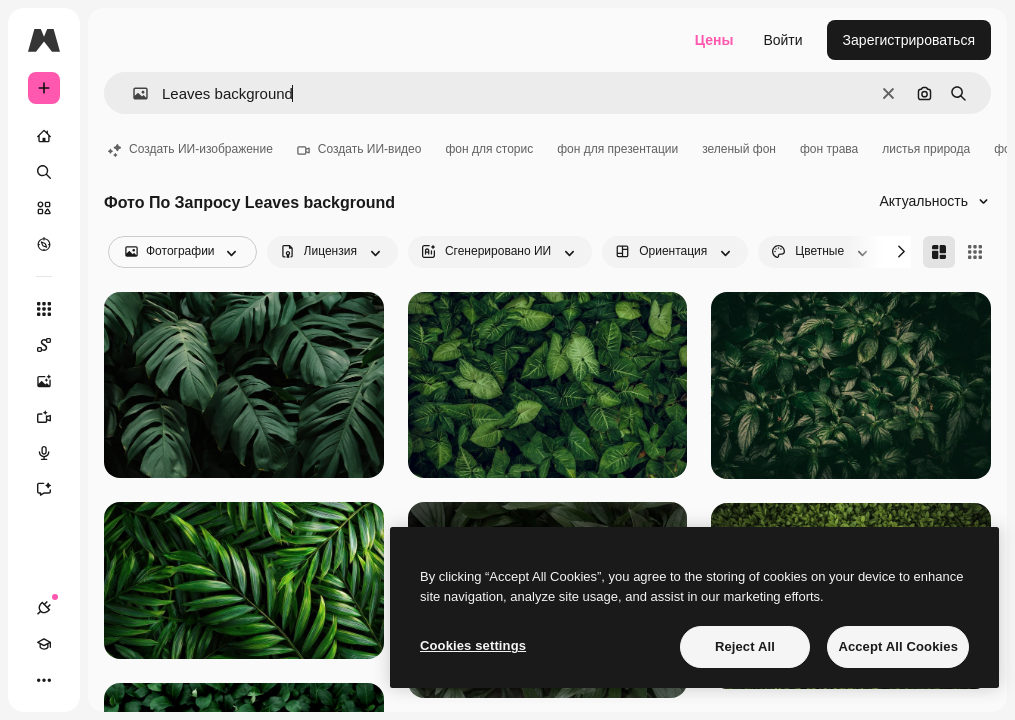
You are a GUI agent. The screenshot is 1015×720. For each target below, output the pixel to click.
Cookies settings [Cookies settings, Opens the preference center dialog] (473, 645)
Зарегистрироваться (909, 40)
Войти (782, 40)
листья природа (926, 149)
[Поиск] (44, 172)
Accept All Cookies (898, 646)
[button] (132, 93)
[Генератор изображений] (54, 381)
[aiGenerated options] (500, 252)
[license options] (332, 252)
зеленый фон (739, 149)
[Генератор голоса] (54, 453)
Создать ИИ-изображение (190, 149)
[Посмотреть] (44, 244)
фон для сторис (489, 149)
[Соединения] (44, 608)
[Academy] (44, 644)
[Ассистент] (54, 489)
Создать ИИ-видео (359, 149)
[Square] (975, 252)
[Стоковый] (44, 208)
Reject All (745, 646)
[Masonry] (939, 252)
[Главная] (44, 136)
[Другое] (44, 680)
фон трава (829, 149)
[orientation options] (675, 252)
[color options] (821, 252)
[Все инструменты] (44, 309)
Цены (714, 40)
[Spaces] (54, 345)
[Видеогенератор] (54, 417)
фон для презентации (617, 149)
